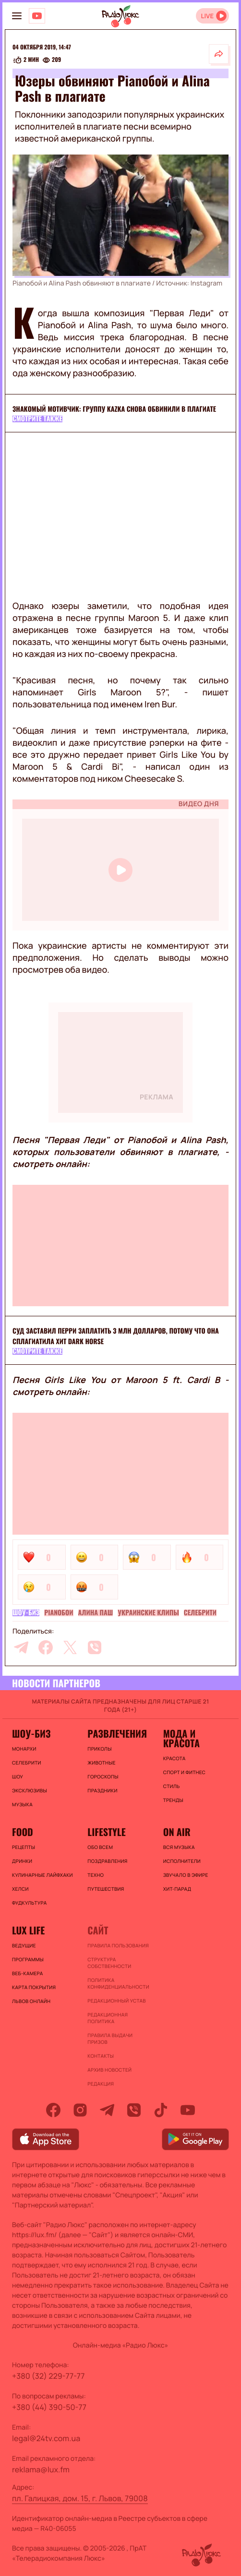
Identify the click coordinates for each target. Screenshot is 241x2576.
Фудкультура (29, 1902)
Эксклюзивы (29, 1790)
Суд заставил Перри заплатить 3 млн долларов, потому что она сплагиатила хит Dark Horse (115, 1336)
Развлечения (117, 1733)
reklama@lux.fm (41, 2469)
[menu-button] (17, 16)
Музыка (22, 1804)
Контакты (100, 2055)
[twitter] (70, 1647)
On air (177, 1832)
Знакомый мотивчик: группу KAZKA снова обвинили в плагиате (114, 409)
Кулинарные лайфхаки (42, 1875)
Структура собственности (109, 1962)
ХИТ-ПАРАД (177, 1888)
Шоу (17, 1776)
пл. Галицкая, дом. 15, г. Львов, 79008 (80, 2498)
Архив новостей (109, 2069)
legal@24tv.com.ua (46, 2438)
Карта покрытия (34, 1987)
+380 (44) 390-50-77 (49, 2407)
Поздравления (107, 1861)
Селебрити (200, 1613)
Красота (174, 1758)
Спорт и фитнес (184, 1772)
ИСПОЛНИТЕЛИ (182, 1861)
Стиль (171, 1786)
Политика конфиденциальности (118, 1983)
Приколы (99, 1748)
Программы (28, 1959)
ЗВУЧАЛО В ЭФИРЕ (185, 1875)
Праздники (102, 1790)
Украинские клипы (148, 1613)
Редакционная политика (107, 2018)
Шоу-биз (25, 1613)
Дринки (22, 1861)
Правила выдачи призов (110, 2038)
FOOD (22, 1832)
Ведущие (24, 1945)
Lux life (28, 1930)
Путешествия (105, 1888)
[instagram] (80, 2110)
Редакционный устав (116, 2000)
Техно (95, 1875)
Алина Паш (95, 1613)
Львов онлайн (31, 2001)
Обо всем (100, 1847)
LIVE (207, 16)
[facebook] (45, 1647)
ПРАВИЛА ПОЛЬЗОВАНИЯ (118, 1945)
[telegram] (21, 1647)
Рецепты (23, 1847)
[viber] (94, 1647)
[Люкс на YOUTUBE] (37, 16)
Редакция (100, 2083)
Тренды (173, 1800)
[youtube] (187, 2110)
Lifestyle (106, 1832)
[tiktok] (160, 2110)
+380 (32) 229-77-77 (48, 2376)
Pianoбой (58, 1613)
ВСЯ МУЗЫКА (179, 1847)
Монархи (24, 1748)
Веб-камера (27, 1973)
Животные (101, 1762)
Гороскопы (102, 1776)
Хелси (20, 1888)
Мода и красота (181, 1738)
